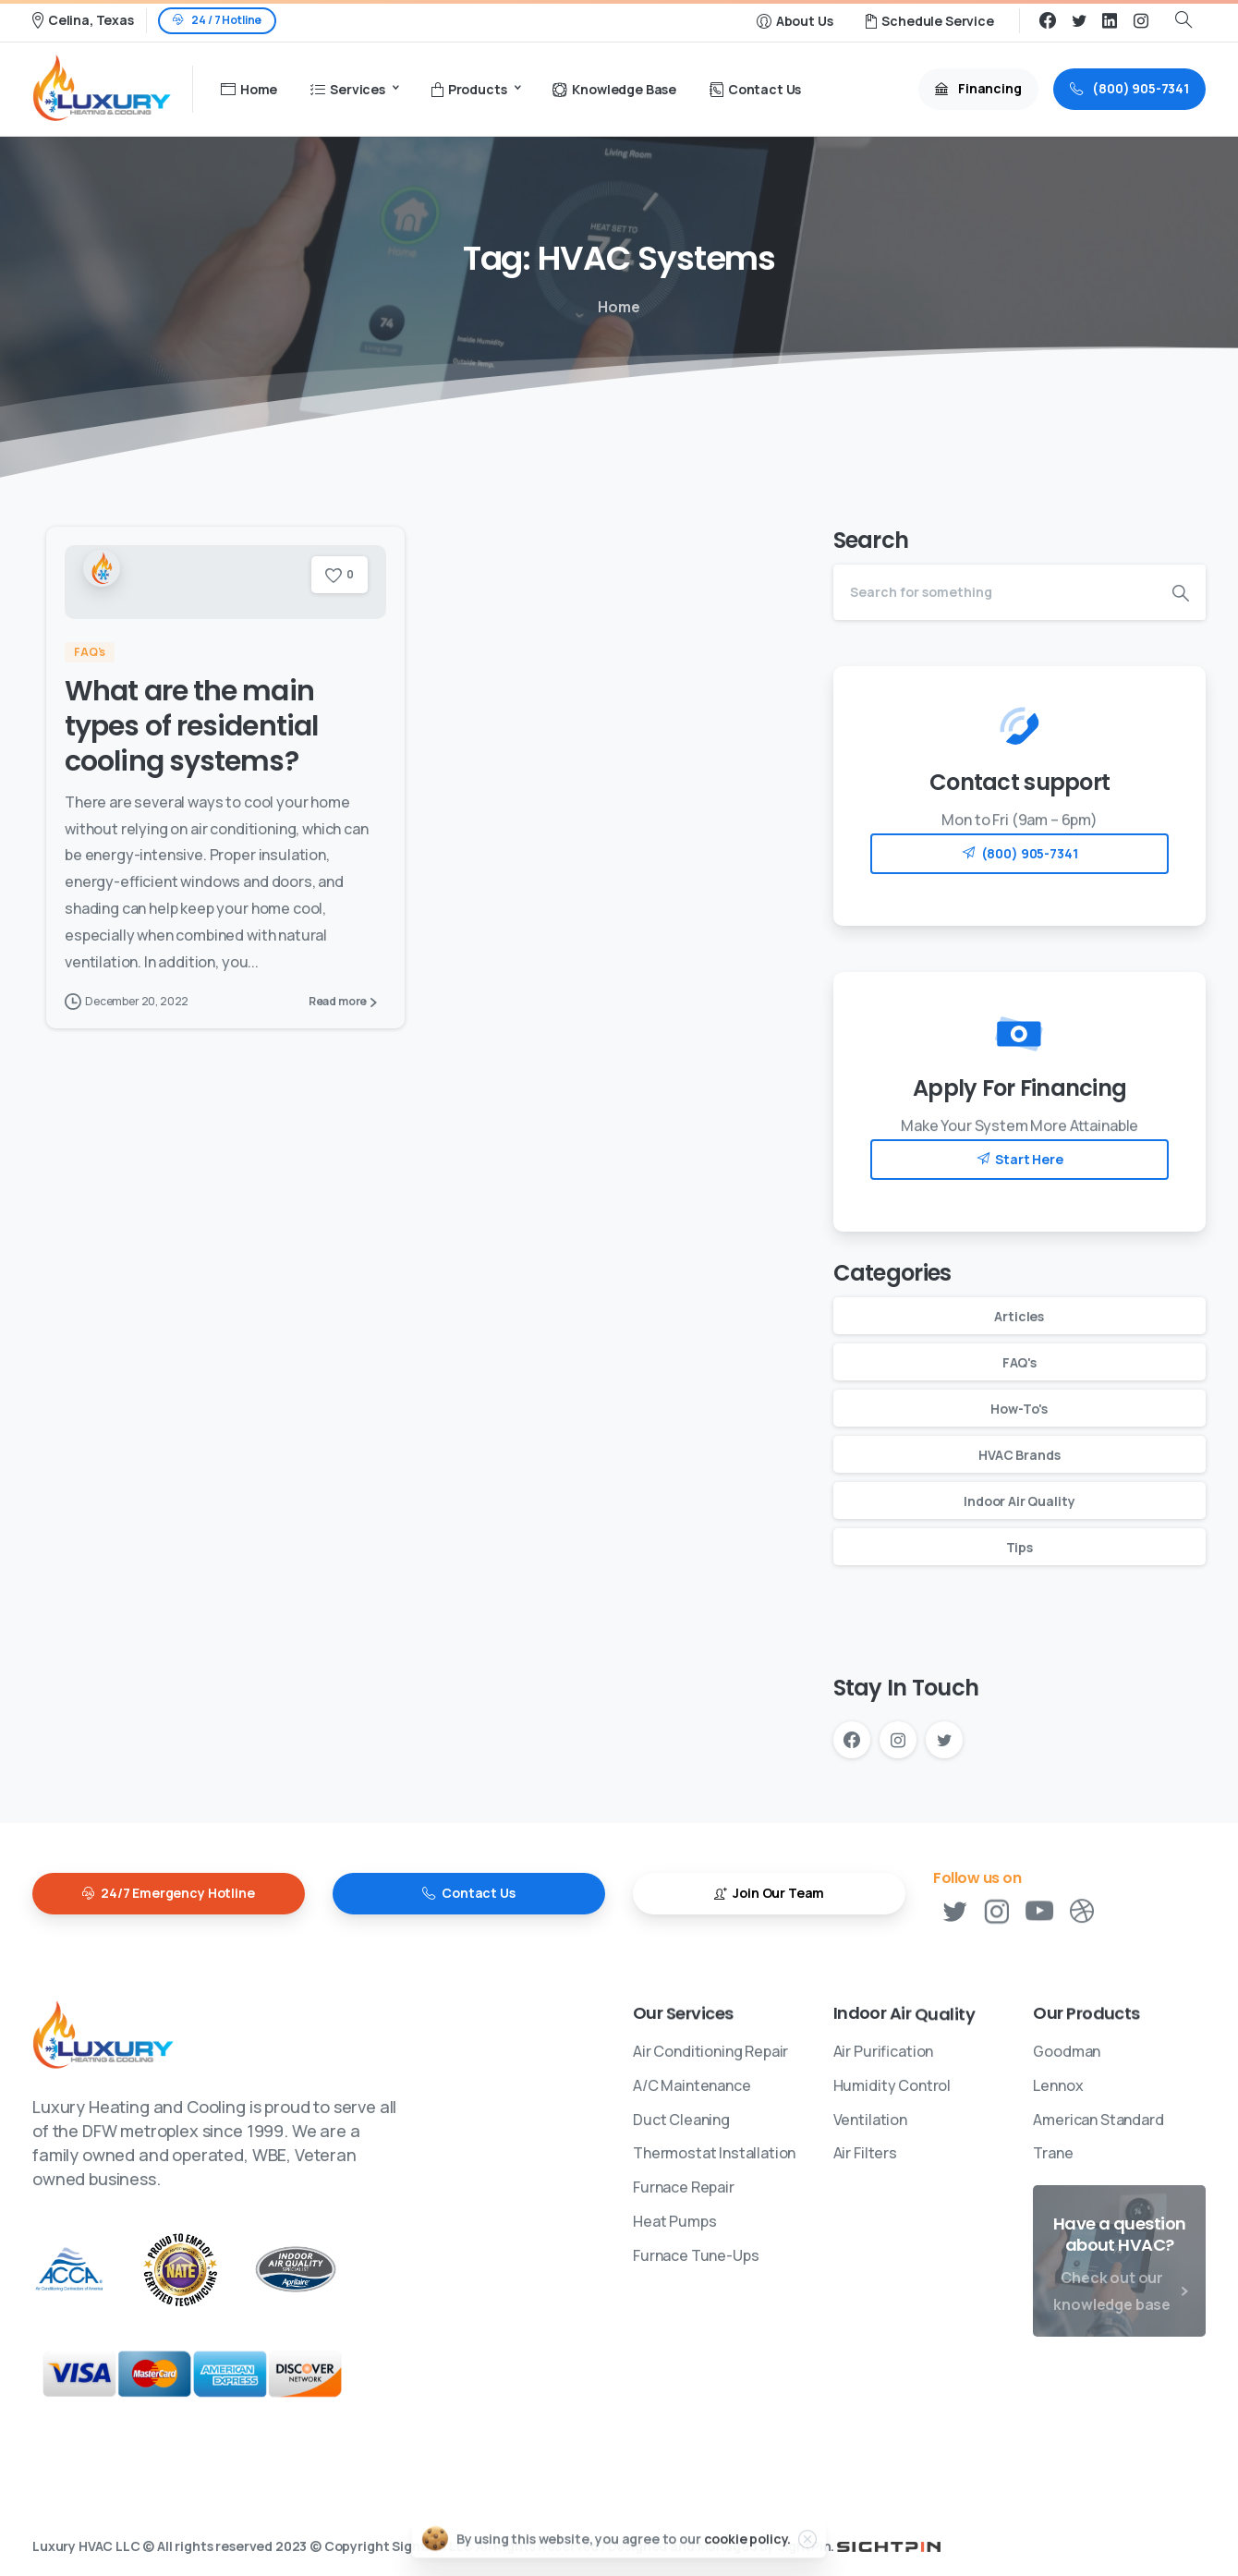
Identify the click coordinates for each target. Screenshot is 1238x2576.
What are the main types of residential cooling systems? (191, 727)
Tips (1019, 1547)
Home (616, 307)
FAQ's (1019, 1362)
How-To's (1019, 1408)
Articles (1019, 1316)
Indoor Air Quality (1019, 1501)
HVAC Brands (1019, 1455)
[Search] (994, 592)
